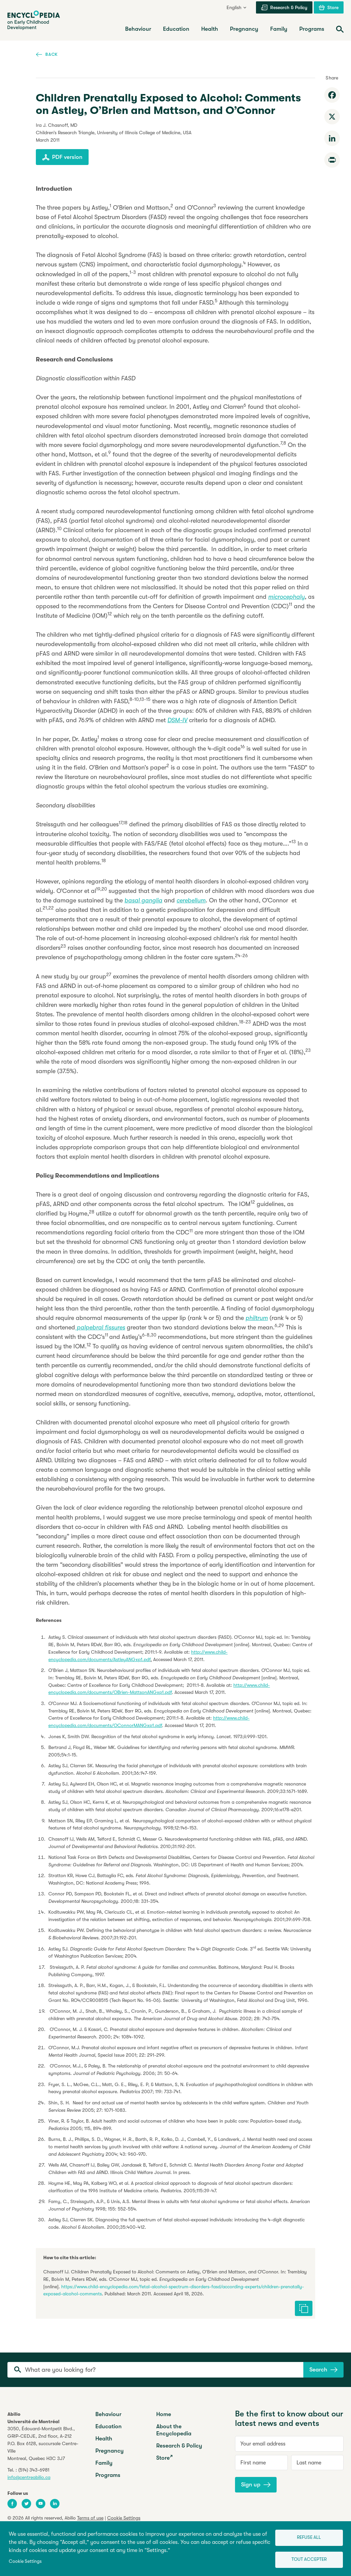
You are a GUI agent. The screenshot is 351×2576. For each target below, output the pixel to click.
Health (103, 2438)
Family (104, 2463)
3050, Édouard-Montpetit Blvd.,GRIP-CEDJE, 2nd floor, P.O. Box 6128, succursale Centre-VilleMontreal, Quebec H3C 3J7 (42, 2443)
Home (163, 2414)
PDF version (62, 157)
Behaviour (108, 2414)
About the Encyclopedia (173, 2430)
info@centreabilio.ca (28, 2477)
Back (47, 54)
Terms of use (90, 2518)
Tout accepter (309, 2559)
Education (108, 2426)
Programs (107, 2475)
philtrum (256, 1318)
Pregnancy (109, 2451)
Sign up (256, 2484)
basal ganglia (143, 900)
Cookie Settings (25, 2561)
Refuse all (309, 2537)
